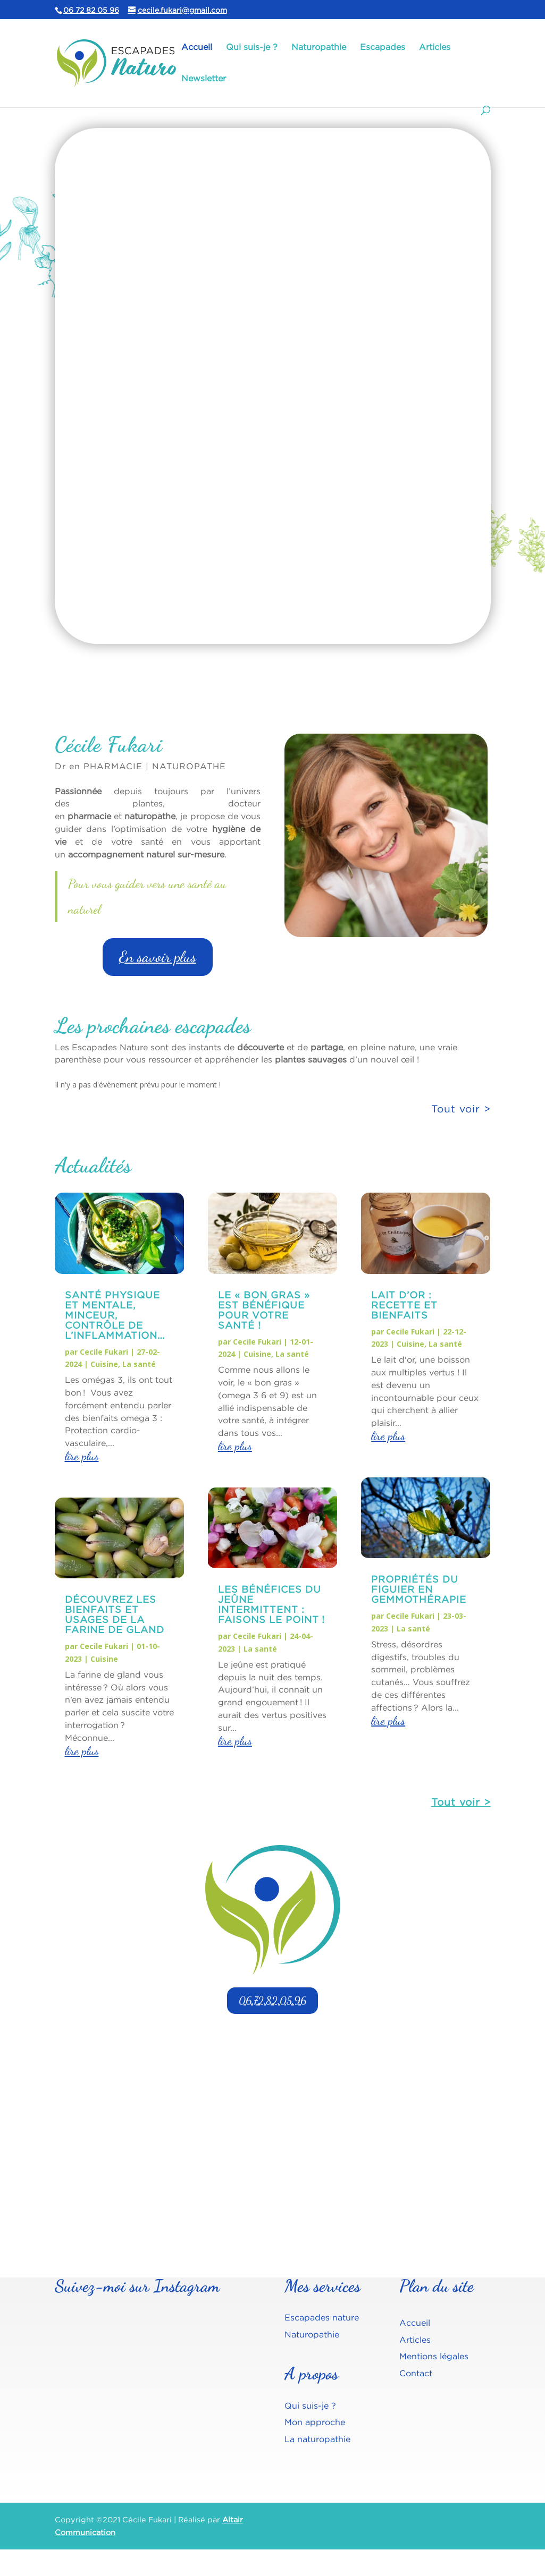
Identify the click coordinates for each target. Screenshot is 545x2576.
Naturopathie (318, 47)
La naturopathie (317, 2439)
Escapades (382, 47)
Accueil (196, 47)
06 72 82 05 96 (91, 10)
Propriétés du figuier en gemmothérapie (418, 1589)
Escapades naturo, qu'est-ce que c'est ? (171, 191)
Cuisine (104, 1364)
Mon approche (314, 2422)
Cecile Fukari (104, 1352)
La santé (139, 1364)
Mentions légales (433, 2356)
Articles (434, 47)
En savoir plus (136, 602)
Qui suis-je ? (252, 47)
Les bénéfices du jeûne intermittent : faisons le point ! (271, 1604)
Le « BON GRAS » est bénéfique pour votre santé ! (264, 1310)
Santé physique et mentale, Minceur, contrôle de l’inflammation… (115, 1315)
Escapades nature (321, 2317)
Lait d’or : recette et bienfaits (404, 1305)
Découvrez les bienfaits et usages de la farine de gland (114, 1614)
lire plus (82, 1456)
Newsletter (203, 78)
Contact (415, 2373)
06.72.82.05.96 (272, 2000)
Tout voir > (461, 1802)
